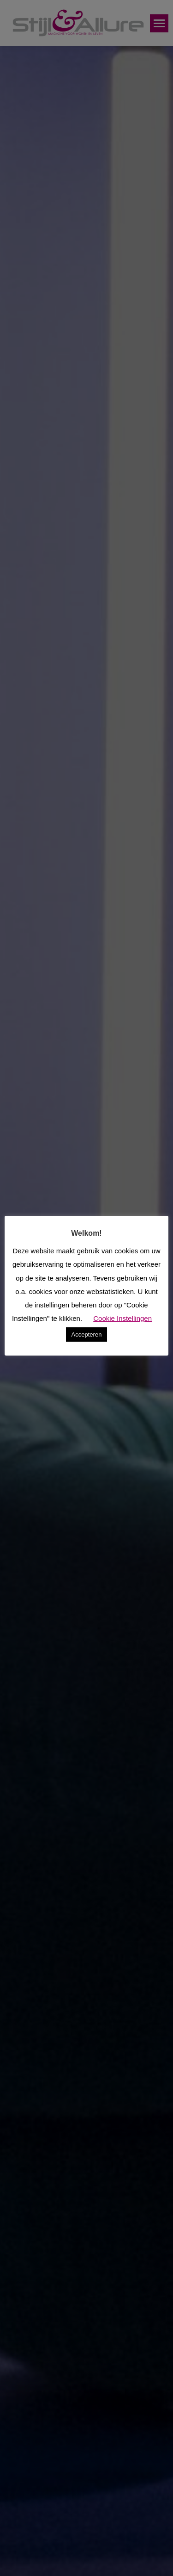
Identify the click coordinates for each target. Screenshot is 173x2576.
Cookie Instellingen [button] (122, 1318)
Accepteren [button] (87, 1334)
